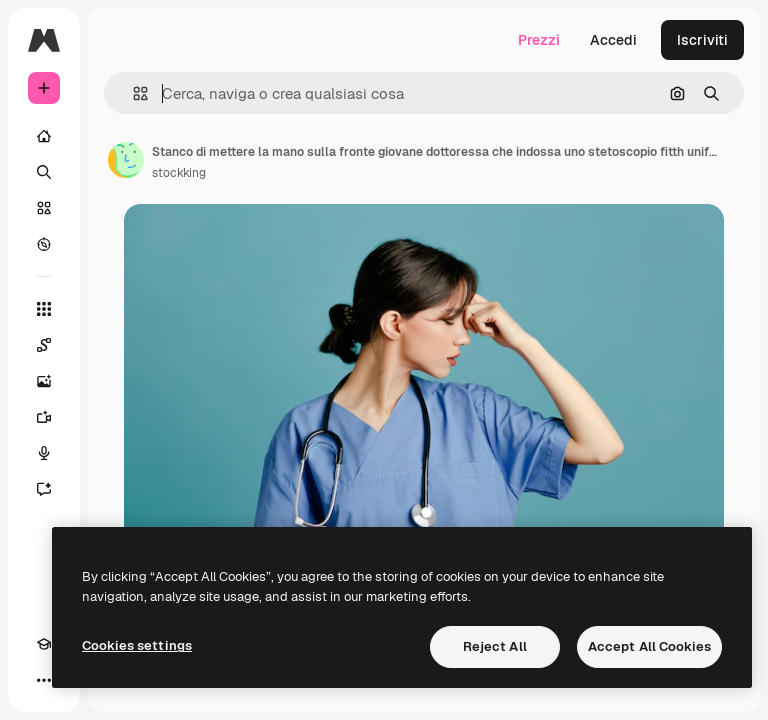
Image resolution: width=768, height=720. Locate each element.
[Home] (44, 136)
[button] (132, 93)
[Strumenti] (44, 309)
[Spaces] (44, 345)
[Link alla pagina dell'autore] (126, 160)
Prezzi (539, 40)
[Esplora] (44, 244)
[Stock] (44, 208)
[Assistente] (44, 489)
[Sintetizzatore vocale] (44, 453)
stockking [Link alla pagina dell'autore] (179, 173)
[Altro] (44, 680)
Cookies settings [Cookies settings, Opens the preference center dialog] (137, 645)
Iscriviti (702, 40)
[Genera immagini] (44, 381)
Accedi (613, 40)
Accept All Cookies (649, 646)
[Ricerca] (44, 172)
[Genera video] (44, 417)
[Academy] (44, 644)
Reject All (495, 646)
